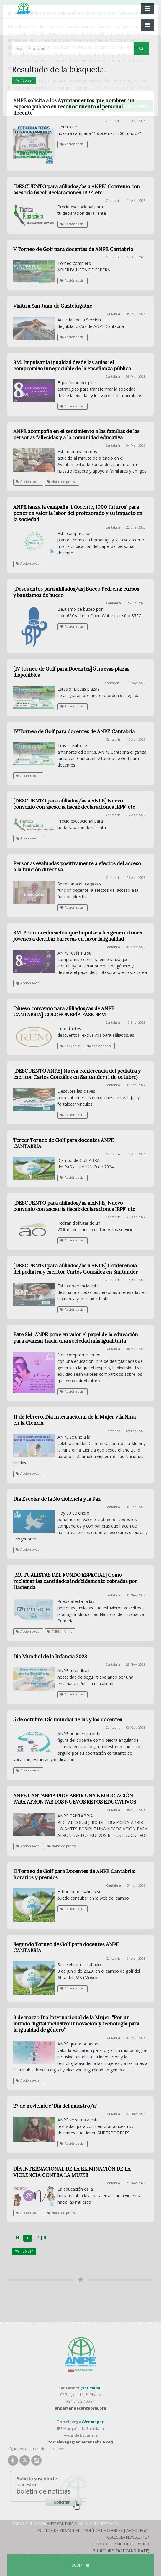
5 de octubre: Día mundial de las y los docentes (67, 1719)
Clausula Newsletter (128, 2537)
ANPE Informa (60, 1631)
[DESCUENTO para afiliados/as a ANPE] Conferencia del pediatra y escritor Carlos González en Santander (75, 1268)
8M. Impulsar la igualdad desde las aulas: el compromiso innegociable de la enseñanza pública (72, 365)
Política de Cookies (104, 2530)
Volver (24, 80)
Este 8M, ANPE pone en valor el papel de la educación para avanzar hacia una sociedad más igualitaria (75, 1337)
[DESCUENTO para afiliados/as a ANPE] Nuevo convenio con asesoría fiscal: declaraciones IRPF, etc (74, 803)
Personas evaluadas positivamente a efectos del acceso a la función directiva (77, 866)
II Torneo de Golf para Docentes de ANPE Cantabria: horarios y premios (74, 1874)
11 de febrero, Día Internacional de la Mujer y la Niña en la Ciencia (74, 1420)
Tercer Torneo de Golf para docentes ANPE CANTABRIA (63, 1143)
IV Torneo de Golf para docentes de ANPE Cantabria (74, 731)
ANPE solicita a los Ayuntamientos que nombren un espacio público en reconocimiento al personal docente (73, 106)
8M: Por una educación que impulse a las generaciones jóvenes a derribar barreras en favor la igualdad (77, 935)
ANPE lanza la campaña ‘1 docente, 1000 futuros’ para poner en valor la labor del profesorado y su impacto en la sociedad (77, 513)
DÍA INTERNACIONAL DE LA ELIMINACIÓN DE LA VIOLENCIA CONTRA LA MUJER (72, 2172)
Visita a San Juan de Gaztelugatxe (52, 306)
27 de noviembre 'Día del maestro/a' (55, 2106)
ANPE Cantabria (62, 2523)
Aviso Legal (137, 2530)
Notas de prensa (61, 482)
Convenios (70, 1046)
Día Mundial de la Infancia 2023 (50, 1656)
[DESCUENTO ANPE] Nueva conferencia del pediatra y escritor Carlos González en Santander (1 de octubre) (77, 1074)
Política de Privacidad (59, 2530)
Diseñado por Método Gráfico (119, 2544)
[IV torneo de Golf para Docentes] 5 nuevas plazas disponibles (71, 672)
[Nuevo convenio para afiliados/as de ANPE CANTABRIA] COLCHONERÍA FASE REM (63, 1011)
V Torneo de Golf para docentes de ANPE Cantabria (73, 249)
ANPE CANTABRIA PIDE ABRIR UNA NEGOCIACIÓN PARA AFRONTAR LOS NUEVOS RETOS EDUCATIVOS (74, 1798)
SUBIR (80, 2565)
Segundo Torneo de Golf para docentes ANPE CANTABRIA (66, 1947)
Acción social (72, 144)
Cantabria (113, 121)
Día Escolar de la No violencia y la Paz (57, 1499)
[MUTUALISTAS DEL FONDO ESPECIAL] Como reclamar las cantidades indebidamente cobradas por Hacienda (75, 1581)
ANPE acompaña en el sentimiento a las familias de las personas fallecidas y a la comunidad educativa (76, 434)
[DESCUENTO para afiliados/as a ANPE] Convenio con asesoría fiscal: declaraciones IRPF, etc (76, 189)
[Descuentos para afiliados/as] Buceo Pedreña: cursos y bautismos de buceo (76, 592)
